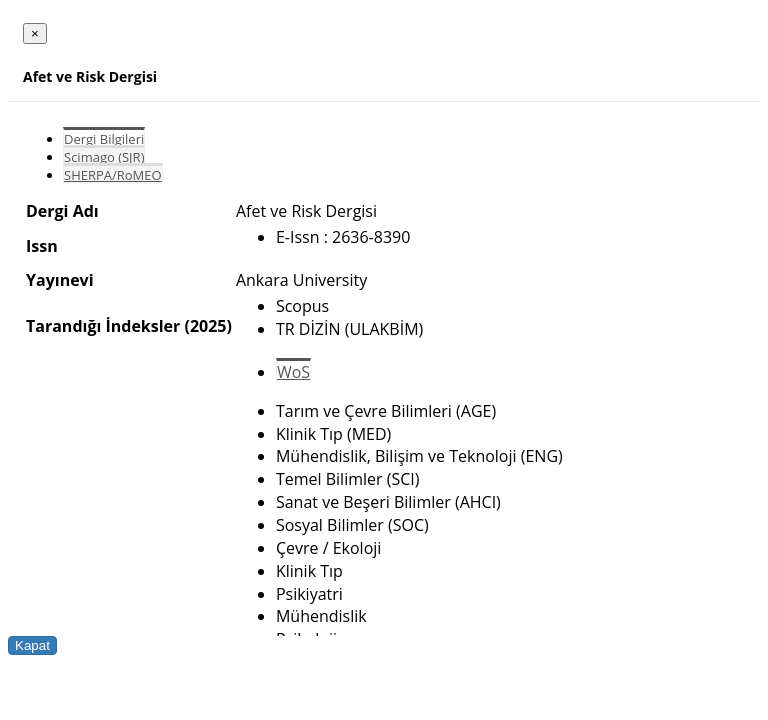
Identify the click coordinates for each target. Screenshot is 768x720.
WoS (293, 372)
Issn (42, 246)
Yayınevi (60, 280)
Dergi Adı (62, 211)
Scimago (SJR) (104, 157)
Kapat (32, 645)
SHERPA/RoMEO (113, 175)
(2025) (207, 326)
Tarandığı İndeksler (103, 326)
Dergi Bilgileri (104, 139)
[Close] (35, 33)
